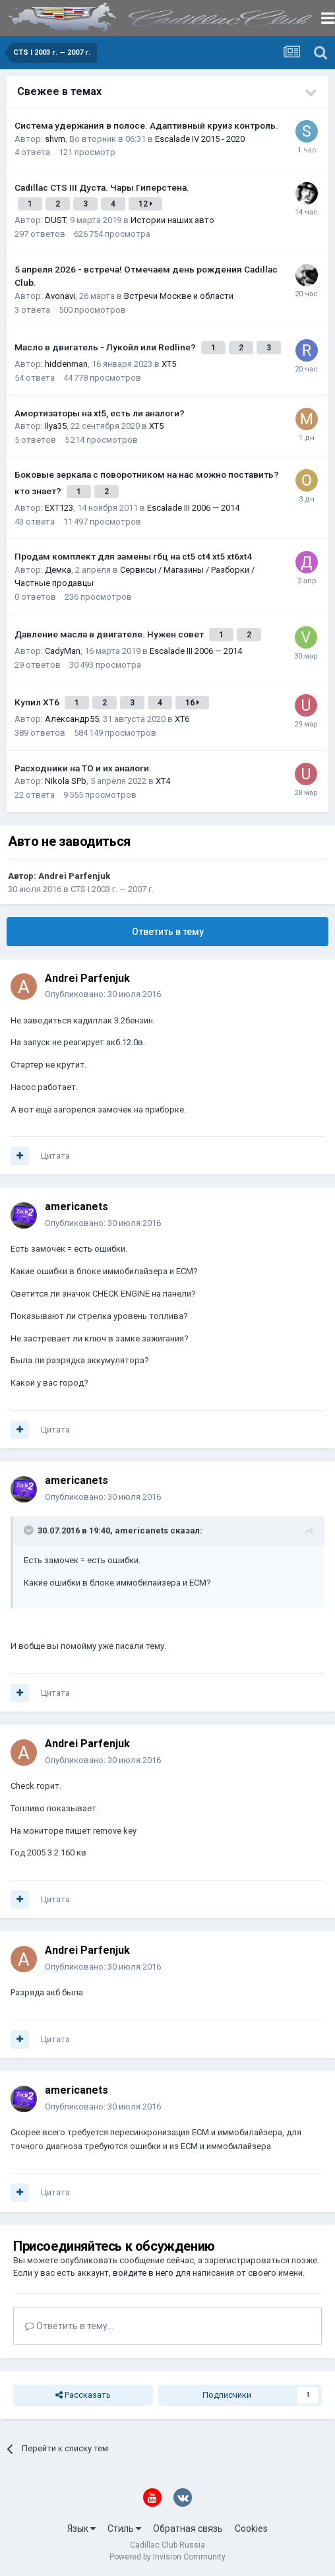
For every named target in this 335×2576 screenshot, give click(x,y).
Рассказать (83, 2395)
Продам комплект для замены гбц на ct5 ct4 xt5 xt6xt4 (133, 556)
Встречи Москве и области (178, 296)
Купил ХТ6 (38, 702)
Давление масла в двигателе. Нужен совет (110, 634)
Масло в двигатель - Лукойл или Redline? (106, 347)
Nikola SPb (65, 781)
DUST (55, 220)
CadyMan (62, 651)
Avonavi (60, 296)
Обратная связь (188, 2528)
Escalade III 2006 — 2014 (193, 508)
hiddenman (66, 364)
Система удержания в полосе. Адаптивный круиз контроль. (146, 125)
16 (192, 702)
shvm (55, 139)
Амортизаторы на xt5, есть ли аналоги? (100, 413)
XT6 (182, 719)
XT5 (169, 364)
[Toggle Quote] (30, 1530)
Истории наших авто (172, 220)
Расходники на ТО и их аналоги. (83, 768)
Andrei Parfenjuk (74, 876)
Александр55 (72, 719)
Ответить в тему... (69, 2326)
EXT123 (59, 508)
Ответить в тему (168, 931)
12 (145, 204)
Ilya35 (56, 426)
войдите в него (143, 2273)
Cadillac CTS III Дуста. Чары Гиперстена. (102, 187)
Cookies (251, 2528)
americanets (76, 1206)
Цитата (55, 1156)
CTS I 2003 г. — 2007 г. (112, 889)
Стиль (124, 2528)
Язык (81, 2528)
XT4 (163, 781)
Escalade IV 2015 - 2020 (200, 139)
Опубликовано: (103, 994)
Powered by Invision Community (167, 2556)
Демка (58, 570)
